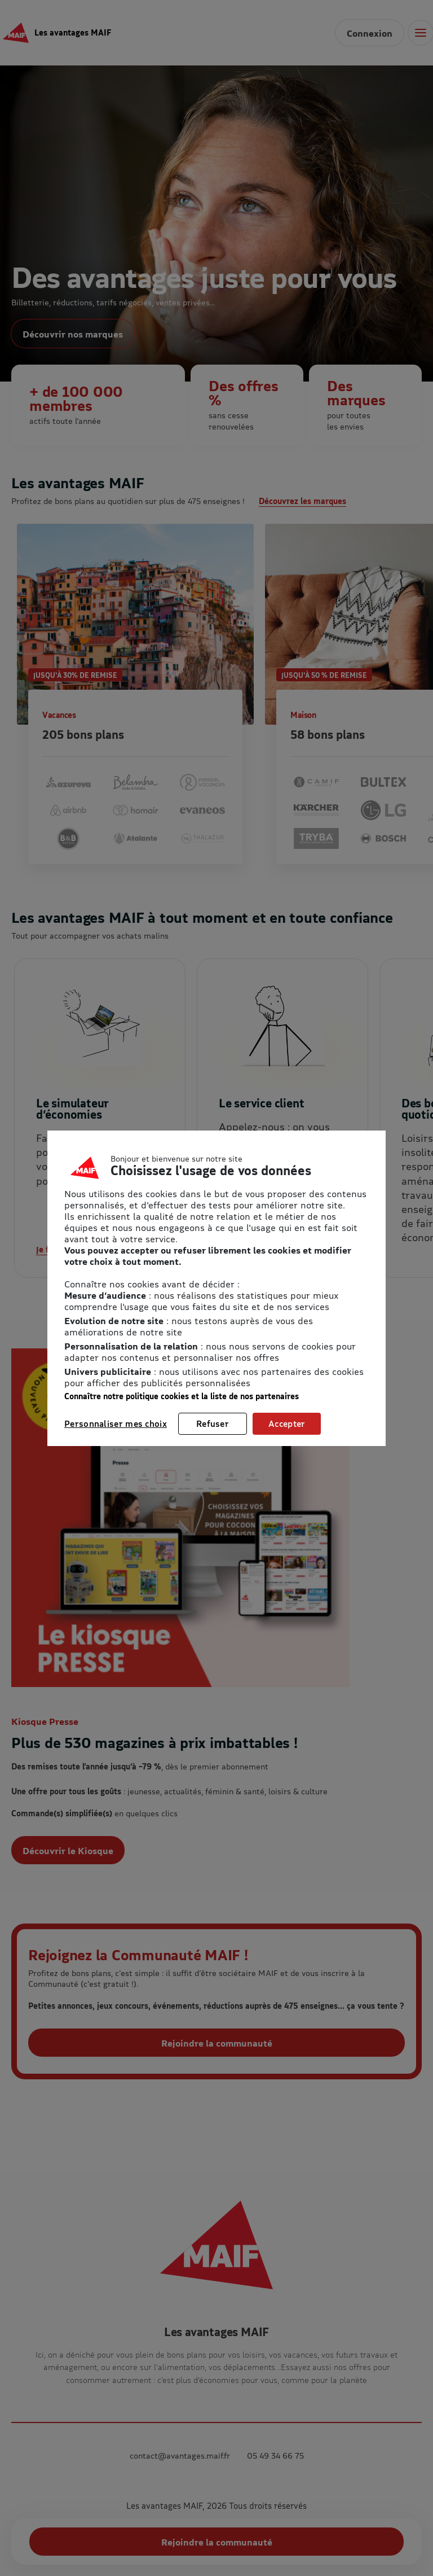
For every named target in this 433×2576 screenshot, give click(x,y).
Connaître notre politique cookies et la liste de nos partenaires (181, 1396)
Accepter (286, 1423)
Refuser (212, 1423)
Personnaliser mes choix (115, 1423)
